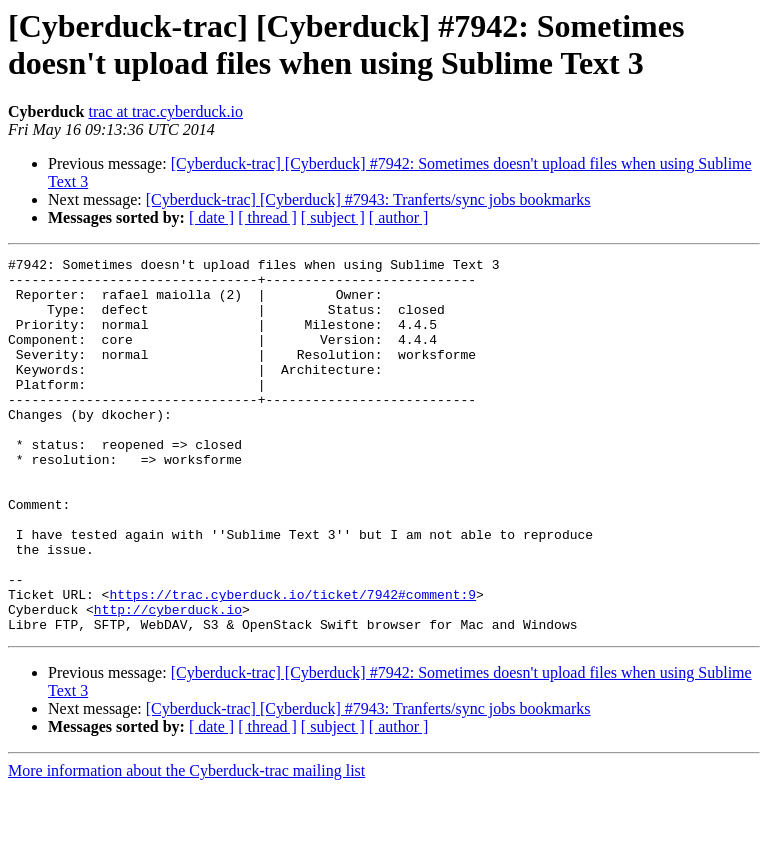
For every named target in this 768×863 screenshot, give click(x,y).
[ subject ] (333, 217)
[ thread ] (267, 217)
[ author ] (399, 217)
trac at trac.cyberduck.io (165, 111)
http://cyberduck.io (168, 681)
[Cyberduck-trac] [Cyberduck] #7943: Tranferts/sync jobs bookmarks (368, 199)
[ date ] (211, 217)
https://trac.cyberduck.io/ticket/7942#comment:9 (292, 663)
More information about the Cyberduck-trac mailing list (186, 845)
